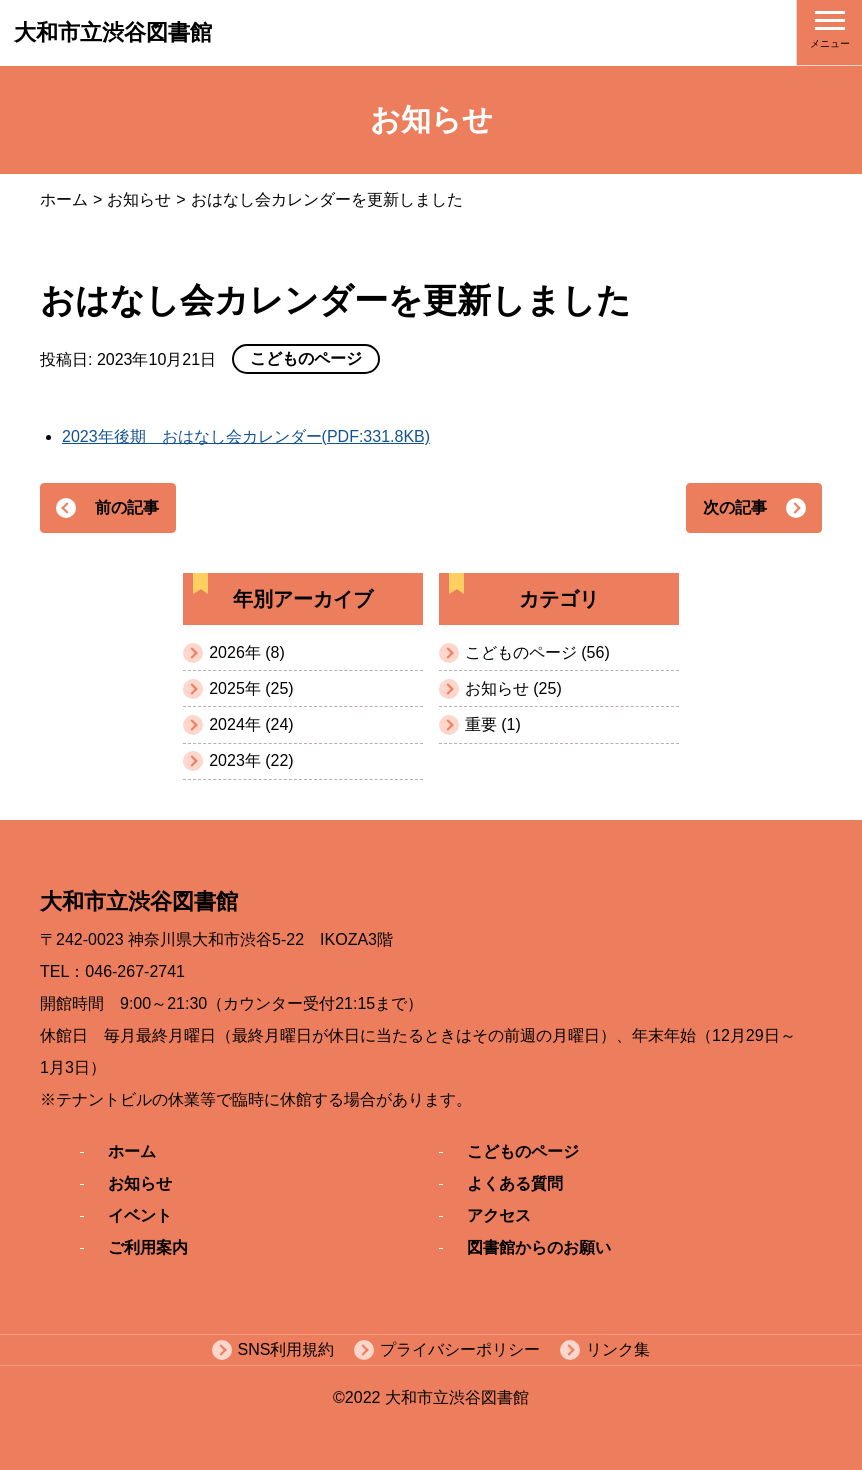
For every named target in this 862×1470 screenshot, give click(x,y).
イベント (140, 1215)
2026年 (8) (247, 652)
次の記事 (735, 507)
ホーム (64, 199)
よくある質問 (515, 1183)
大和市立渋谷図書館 (113, 32)
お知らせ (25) (513, 688)
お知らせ (139, 199)
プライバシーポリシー (460, 1349)
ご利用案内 (148, 1247)
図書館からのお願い (539, 1247)
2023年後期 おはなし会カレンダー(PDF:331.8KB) (246, 436)
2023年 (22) (251, 760)
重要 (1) (493, 724)
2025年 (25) (251, 688)
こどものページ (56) (537, 652)
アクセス (499, 1215)
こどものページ (523, 1151)
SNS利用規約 (286, 1349)
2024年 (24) (251, 724)
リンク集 (618, 1349)
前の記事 (127, 507)
